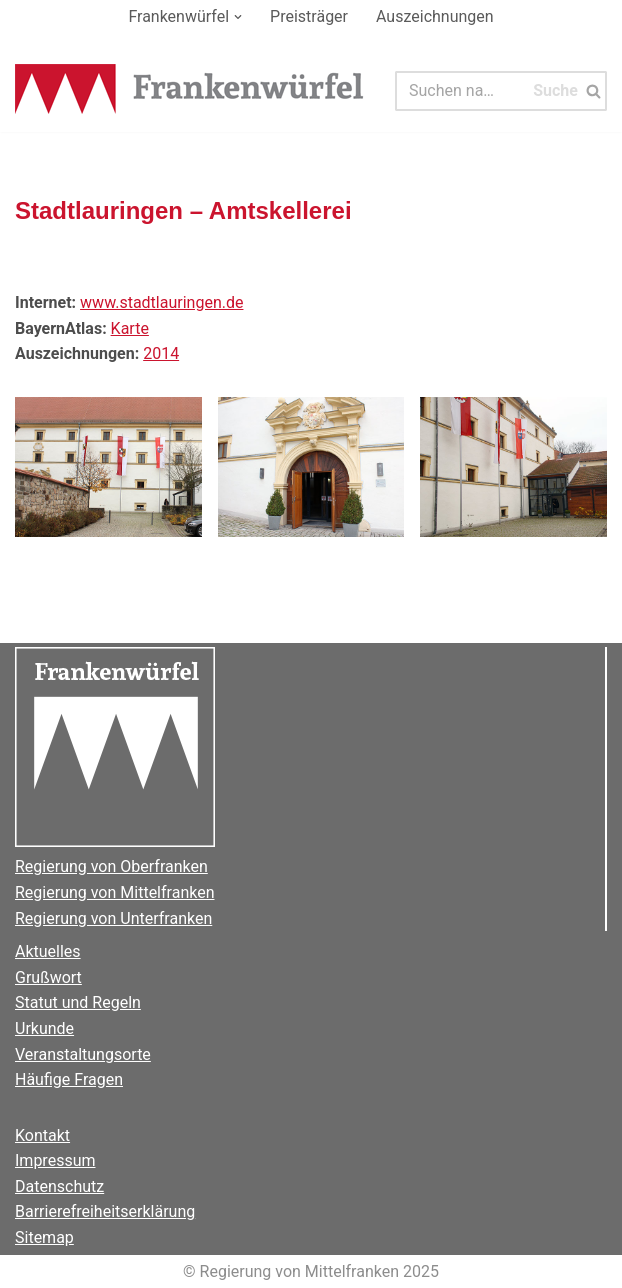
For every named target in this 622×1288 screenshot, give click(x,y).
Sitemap (44, 1237)
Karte (130, 328)
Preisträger (309, 16)
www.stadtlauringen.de (161, 302)
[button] (238, 17)
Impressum (55, 1160)
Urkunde (44, 1028)
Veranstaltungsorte (83, 1054)
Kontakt (42, 1135)
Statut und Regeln (78, 1002)
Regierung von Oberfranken (111, 866)
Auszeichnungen (435, 16)
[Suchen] (462, 91)
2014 (161, 353)
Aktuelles (48, 951)
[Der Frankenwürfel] (190, 91)
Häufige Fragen (69, 1079)
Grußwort (48, 977)
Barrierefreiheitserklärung (105, 1211)
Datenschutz (59, 1186)
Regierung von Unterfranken (113, 918)
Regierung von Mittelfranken (114, 892)
